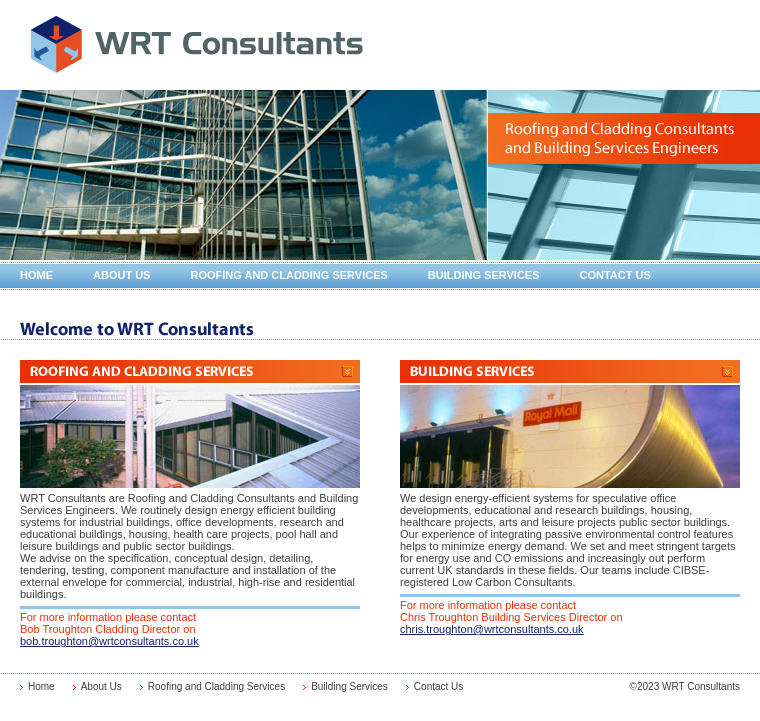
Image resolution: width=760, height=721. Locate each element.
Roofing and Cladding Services (288, 275)
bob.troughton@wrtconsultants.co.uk (109, 641)
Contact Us (615, 275)
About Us (121, 275)
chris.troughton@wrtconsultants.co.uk (492, 629)
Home (36, 275)
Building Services (484, 275)
